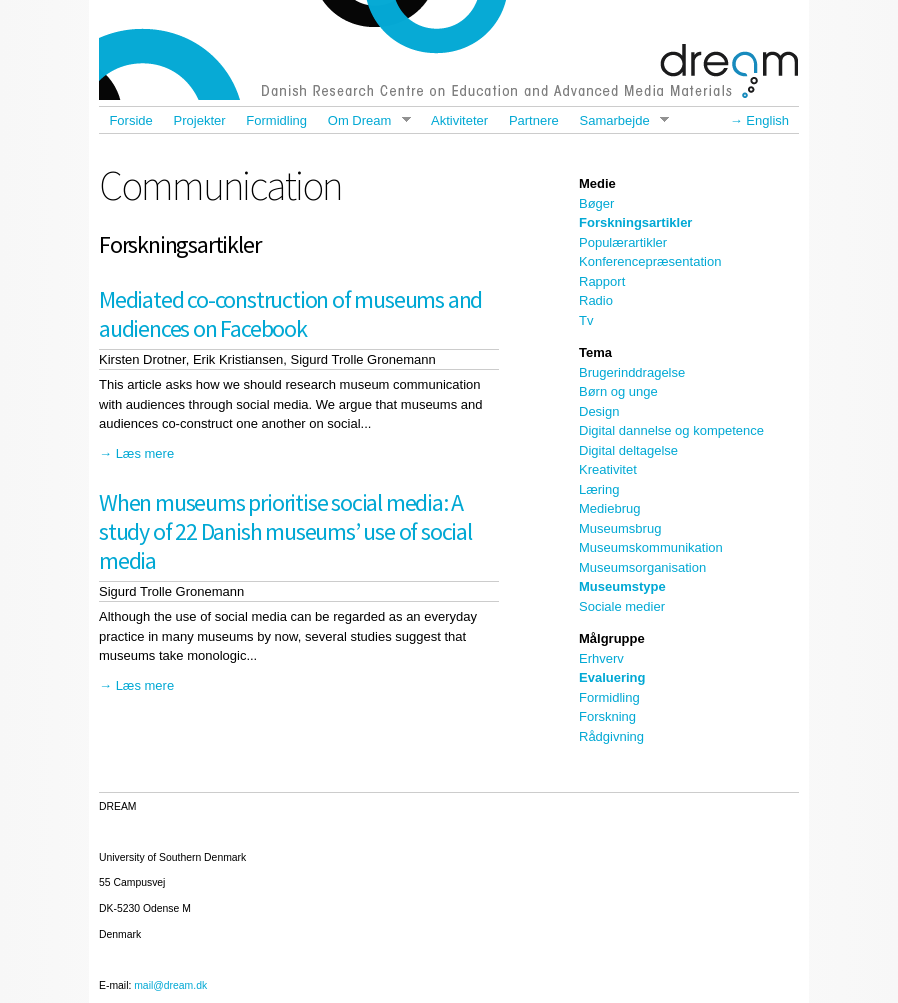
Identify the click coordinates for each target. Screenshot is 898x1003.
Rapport (602, 281)
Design (599, 411)
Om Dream (363, 120)
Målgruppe (612, 638)
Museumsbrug (620, 528)
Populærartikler (623, 242)
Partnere (534, 120)
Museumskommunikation (651, 547)
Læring (599, 489)
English (767, 120)
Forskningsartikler (635, 222)
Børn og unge (618, 391)
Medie (597, 183)
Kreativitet (608, 469)
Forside (130, 120)
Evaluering (612, 677)
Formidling (276, 120)
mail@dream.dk (170, 985)
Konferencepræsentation (650, 261)
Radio (596, 300)
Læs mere (145, 453)
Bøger (596, 203)
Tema (595, 352)
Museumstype (622, 586)
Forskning (607, 716)
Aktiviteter (459, 120)
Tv (586, 320)
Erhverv (601, 658)
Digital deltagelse (628, 450)
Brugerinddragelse (632, 372)
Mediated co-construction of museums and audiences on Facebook (290, 314)
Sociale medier (622, 606)
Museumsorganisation (642, 567)
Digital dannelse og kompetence (671, 430)
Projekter (200, 120)
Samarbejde (619, 120)
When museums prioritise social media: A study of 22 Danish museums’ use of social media (285, 531)
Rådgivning (611, 736)
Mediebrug (609, 508)
